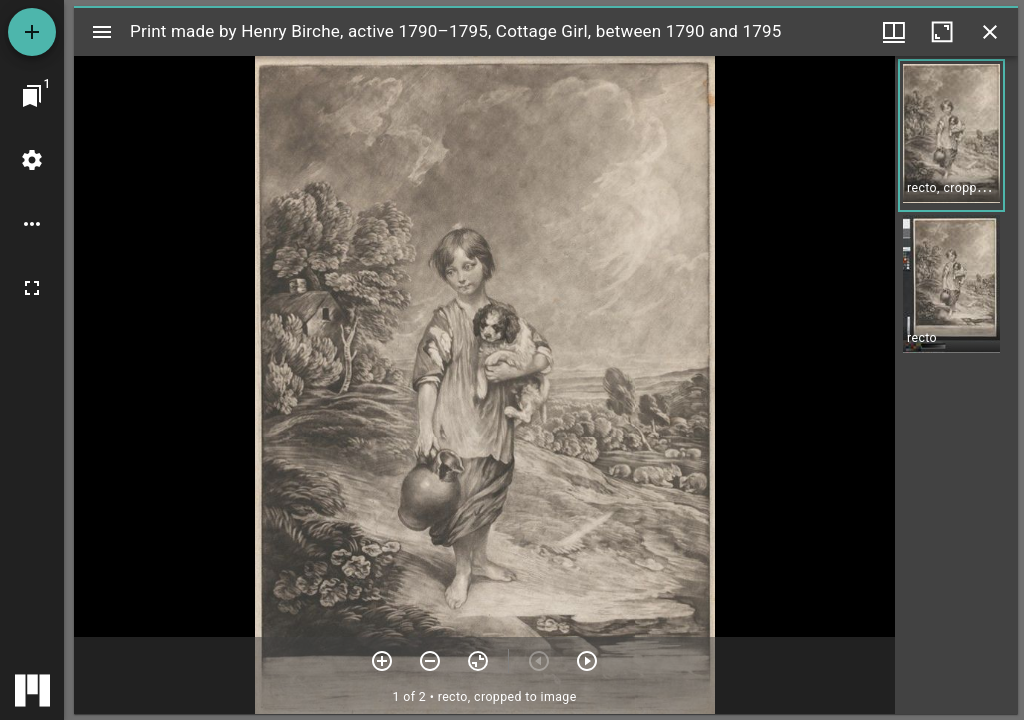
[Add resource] (32, 32)
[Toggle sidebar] (102, 32)
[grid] (956, 385)
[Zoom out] (430, 661)
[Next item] (587, 661)
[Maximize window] (942, 32)
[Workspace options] (32, 224)
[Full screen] (32, 288)
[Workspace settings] (32, 160)
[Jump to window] (32, 96)
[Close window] (990, 32)
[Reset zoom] (478, 661)
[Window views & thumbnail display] (894, 32)
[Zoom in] (382, 661)
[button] (951, 135)
